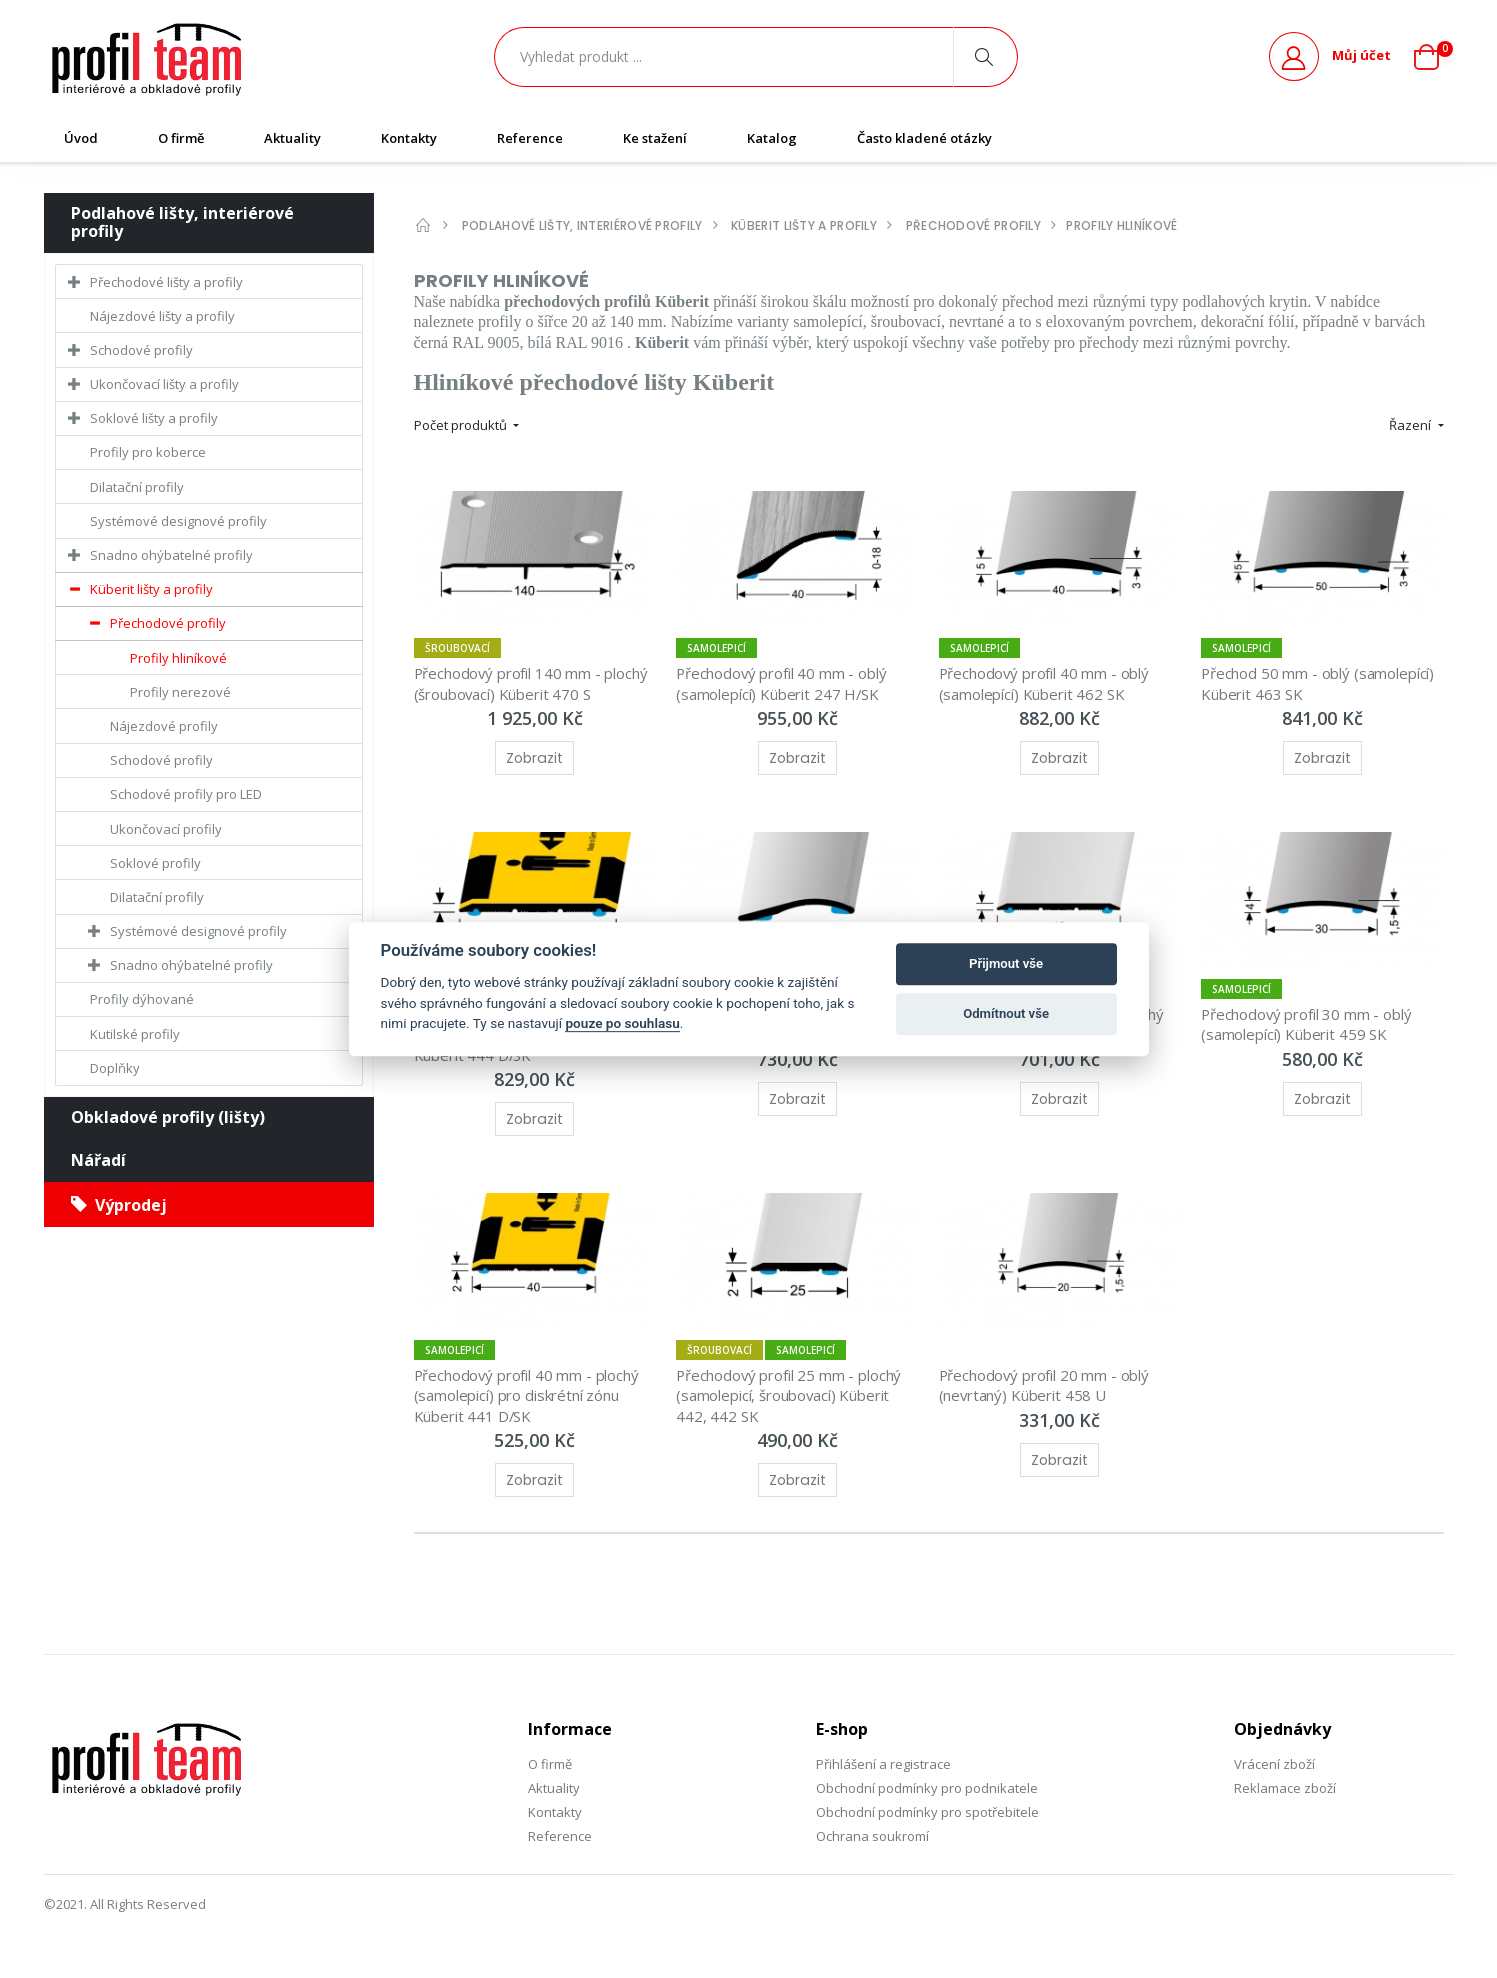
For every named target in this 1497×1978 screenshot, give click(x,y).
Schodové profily (141, 350)
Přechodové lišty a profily (166, 282)
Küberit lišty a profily (151, 589)
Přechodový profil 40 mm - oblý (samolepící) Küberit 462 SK (1047, 683)
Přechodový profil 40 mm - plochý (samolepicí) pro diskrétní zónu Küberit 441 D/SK (529, 1395)
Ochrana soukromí (872, 1836)
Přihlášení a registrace (883, 1764)
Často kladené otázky (924, 138)
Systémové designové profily (178, 521)
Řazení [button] (1411, 425)
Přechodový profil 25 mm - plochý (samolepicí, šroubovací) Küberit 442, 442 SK (791, 1395)
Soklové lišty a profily (154, 418)
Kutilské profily (135, 1034)
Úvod (81, 138)
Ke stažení (655, 138)
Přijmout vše (1006, 963)
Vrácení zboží (1274, 1764)
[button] (1434, 57)
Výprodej (119, 1205)
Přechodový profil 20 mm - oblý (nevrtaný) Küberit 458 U (1047, 1385)
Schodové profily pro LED (186, 794)
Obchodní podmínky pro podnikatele (927, 1788)
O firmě (181, 138)
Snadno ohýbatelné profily (171, 555)
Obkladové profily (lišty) (168, 1117)
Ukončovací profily (166, 829)
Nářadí (98, 1160)
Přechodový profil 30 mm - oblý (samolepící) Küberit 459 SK (1309, 1024)
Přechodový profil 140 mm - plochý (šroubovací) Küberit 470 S (534, 683)
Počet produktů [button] (462, 425)
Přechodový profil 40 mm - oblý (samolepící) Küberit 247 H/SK (784, 683)
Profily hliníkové (178, 658)
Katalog (772, 138)
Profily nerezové (180, 692)
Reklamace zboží (1285, 1788)
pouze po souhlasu (622, 1023)
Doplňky (115, 1068)
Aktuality (292, 138)
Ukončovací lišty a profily (164, 384)
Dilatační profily (137, 487)
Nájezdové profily (164, 726)
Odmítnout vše (1006, 1013)
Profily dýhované (142, 999)
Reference (530, 138)
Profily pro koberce (148, 452)
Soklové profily (155, 863)
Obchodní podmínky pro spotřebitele (927, 1812)
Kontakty (409, 138)
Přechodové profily (168, 623)
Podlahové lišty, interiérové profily (182, 222)
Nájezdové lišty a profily (162, 316)
